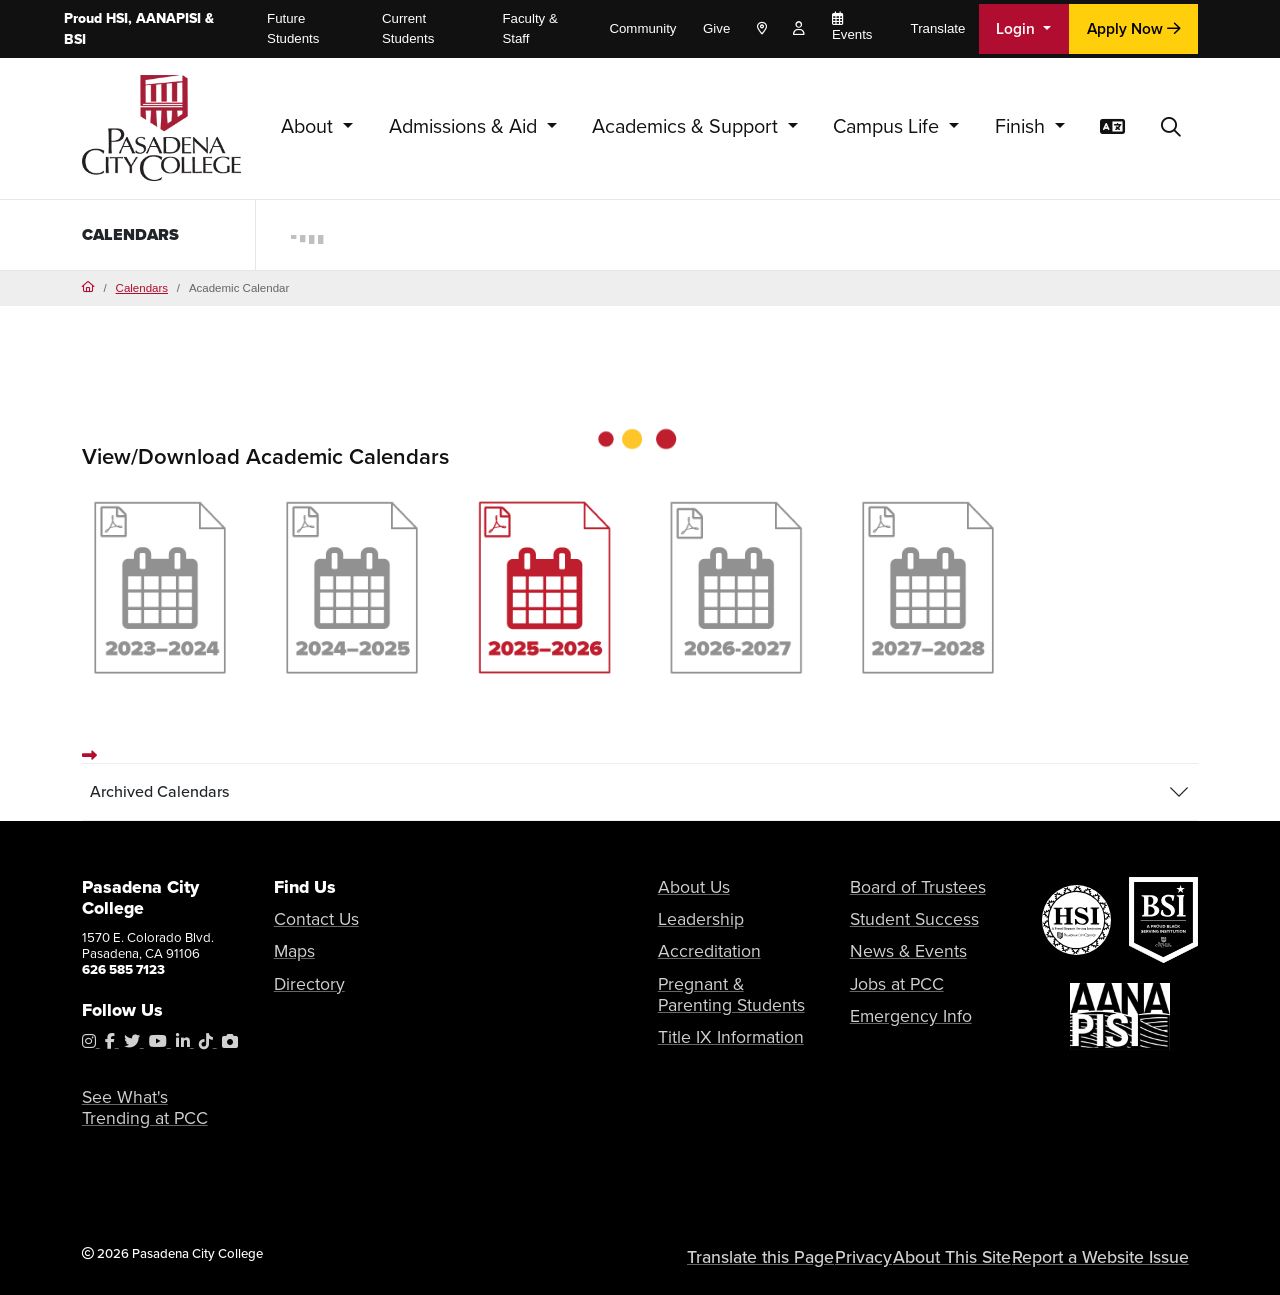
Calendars (135, 234)
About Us (685, 892)
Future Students (293, 28)
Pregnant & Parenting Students (719, 981)
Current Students (408, 28)
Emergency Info (895, 1000)
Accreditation (697, 946)
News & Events (893, 946)
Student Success (898, 919)
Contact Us (306, 924)
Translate (938, 28)
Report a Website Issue (1116, 1255)
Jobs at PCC (885, 973)
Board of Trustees (900, 892)
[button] (1171, 128)
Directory (300, 978)
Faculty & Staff (529, 28)
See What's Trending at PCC (148, 1114)
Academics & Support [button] (687, 126)
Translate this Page (813, 1255)
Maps (290, 951)
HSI (117, 18)
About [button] (309, 126)
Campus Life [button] (888, 126)
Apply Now (1134, 28)
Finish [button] (1022, 126)
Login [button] (1017, 28)
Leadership (690, 919)
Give (716, 28)
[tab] (640, 798)
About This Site (989, 1255)
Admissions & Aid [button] (465, 126)
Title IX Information (712, 1016)
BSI (75, 39)
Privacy (905, 1255)
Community (642, 28)
